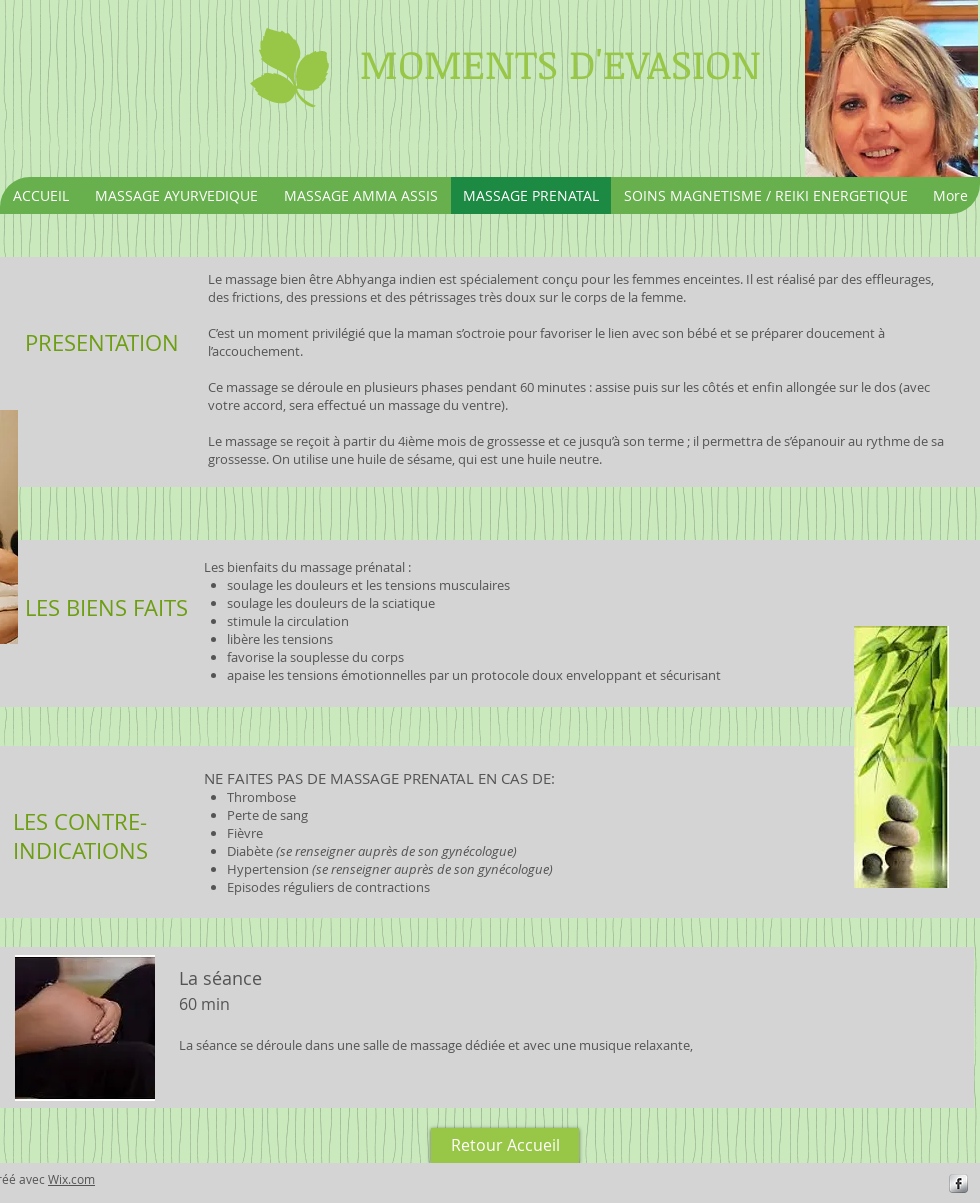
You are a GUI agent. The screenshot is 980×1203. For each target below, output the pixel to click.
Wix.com (71, 1179)
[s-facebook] (958, 1183)
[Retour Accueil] (505, 1145)
